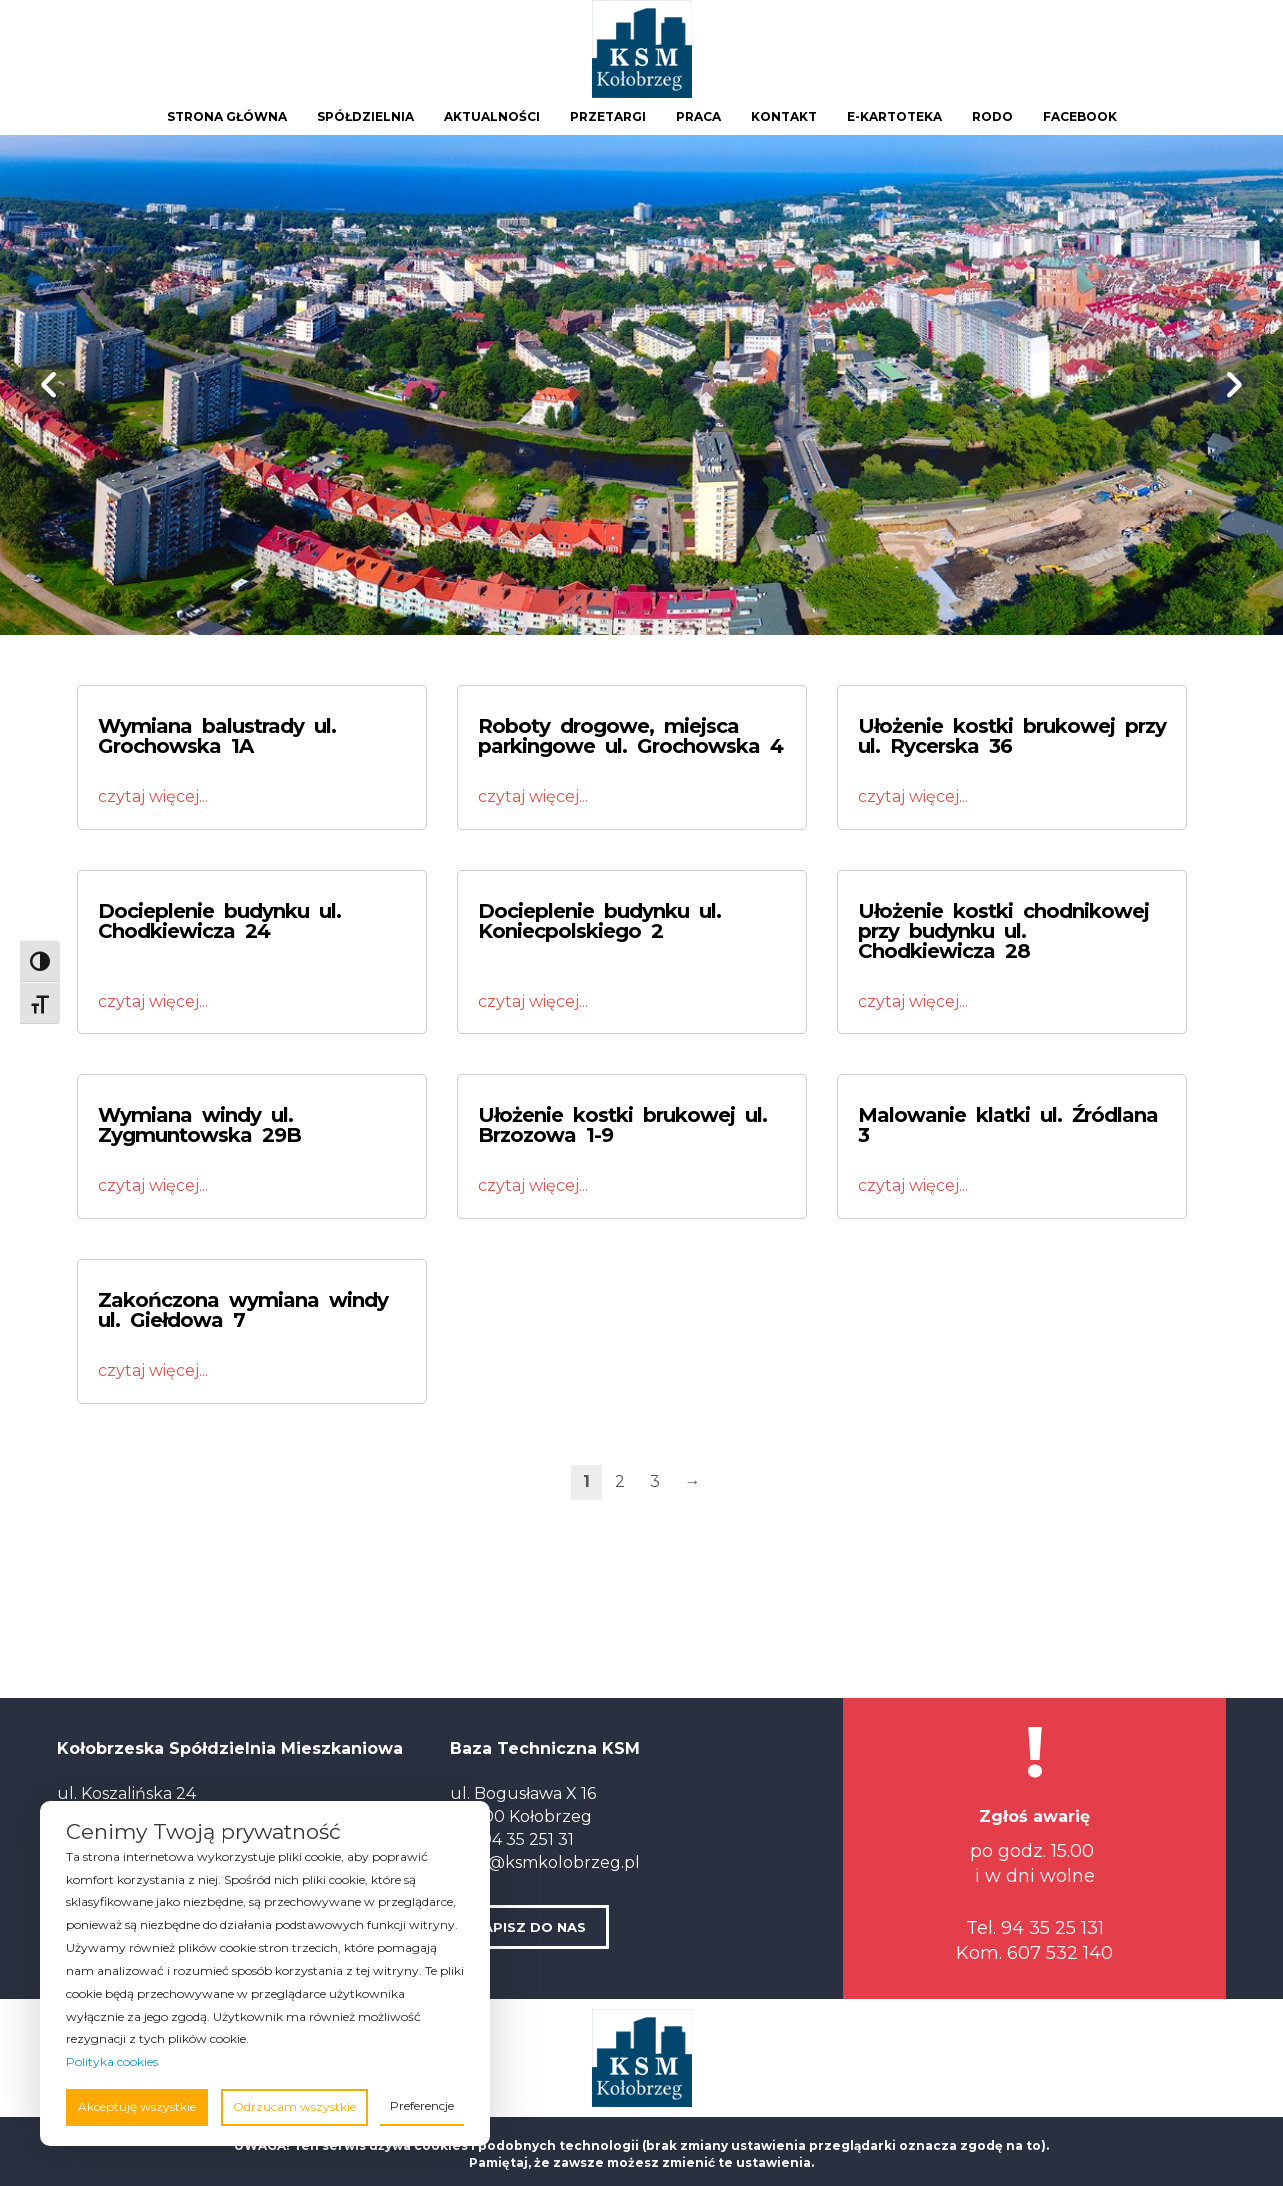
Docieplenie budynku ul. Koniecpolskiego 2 (599, 921)
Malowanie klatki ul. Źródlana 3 (1008, 1125)
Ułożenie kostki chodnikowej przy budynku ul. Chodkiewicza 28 (1003, 931)
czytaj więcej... (153, 796)
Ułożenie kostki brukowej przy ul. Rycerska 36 (1012, 736)
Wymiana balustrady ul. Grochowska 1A (217, 736)
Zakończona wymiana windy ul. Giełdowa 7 (243, 1310)
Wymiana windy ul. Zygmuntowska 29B (199, 1125)
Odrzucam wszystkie (294, 2106)
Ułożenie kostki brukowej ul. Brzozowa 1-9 (622, 1125)
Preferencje (422, 2105)
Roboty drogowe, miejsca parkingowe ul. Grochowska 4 (630, 736)
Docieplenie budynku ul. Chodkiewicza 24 (219, 921)
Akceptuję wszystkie (137, 2106)
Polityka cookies (112, 2061)
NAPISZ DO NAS (529, 1927)
